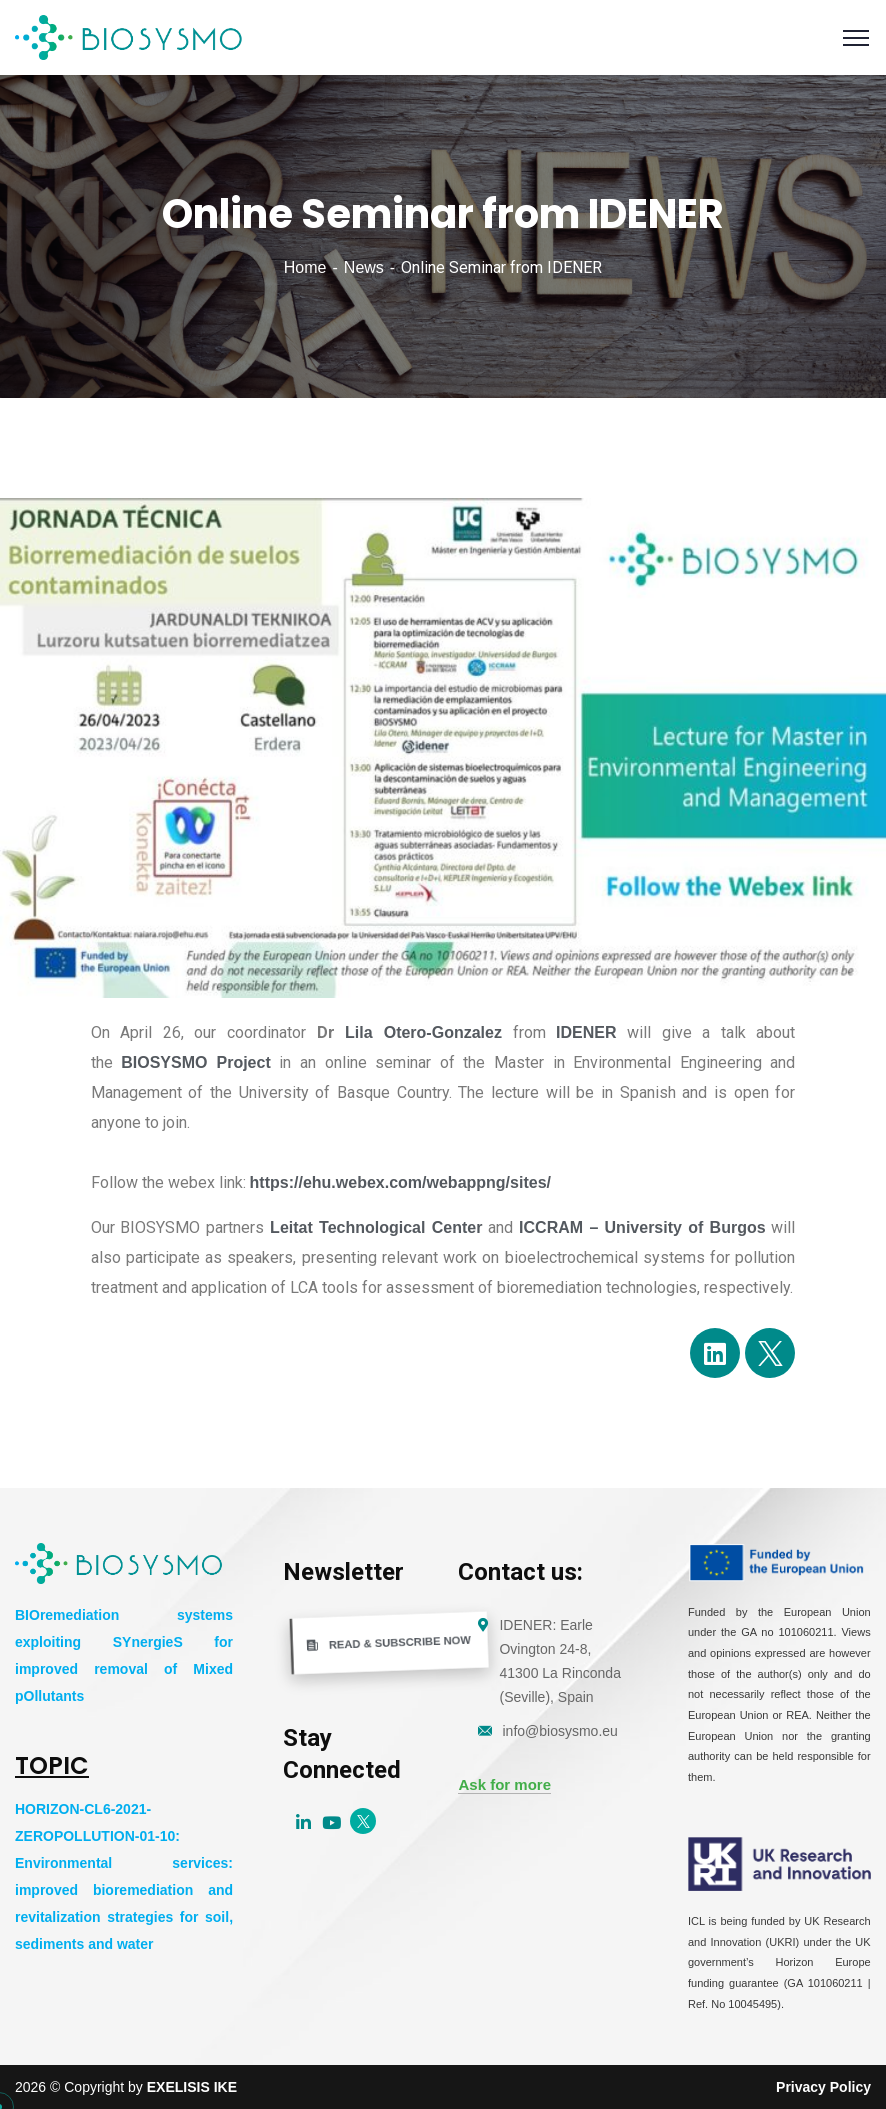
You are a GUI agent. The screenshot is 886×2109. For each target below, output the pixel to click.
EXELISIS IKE (192, 2087)
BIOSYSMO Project (196, 1062)
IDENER (586, 1032)
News (364, 267)
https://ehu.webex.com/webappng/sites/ (400, 1182)
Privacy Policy (823, 2087)
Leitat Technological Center (376, 1227)
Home (305, 267)
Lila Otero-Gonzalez (423, 1032)
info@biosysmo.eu (559, 1731)
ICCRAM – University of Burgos (642, 1227)
